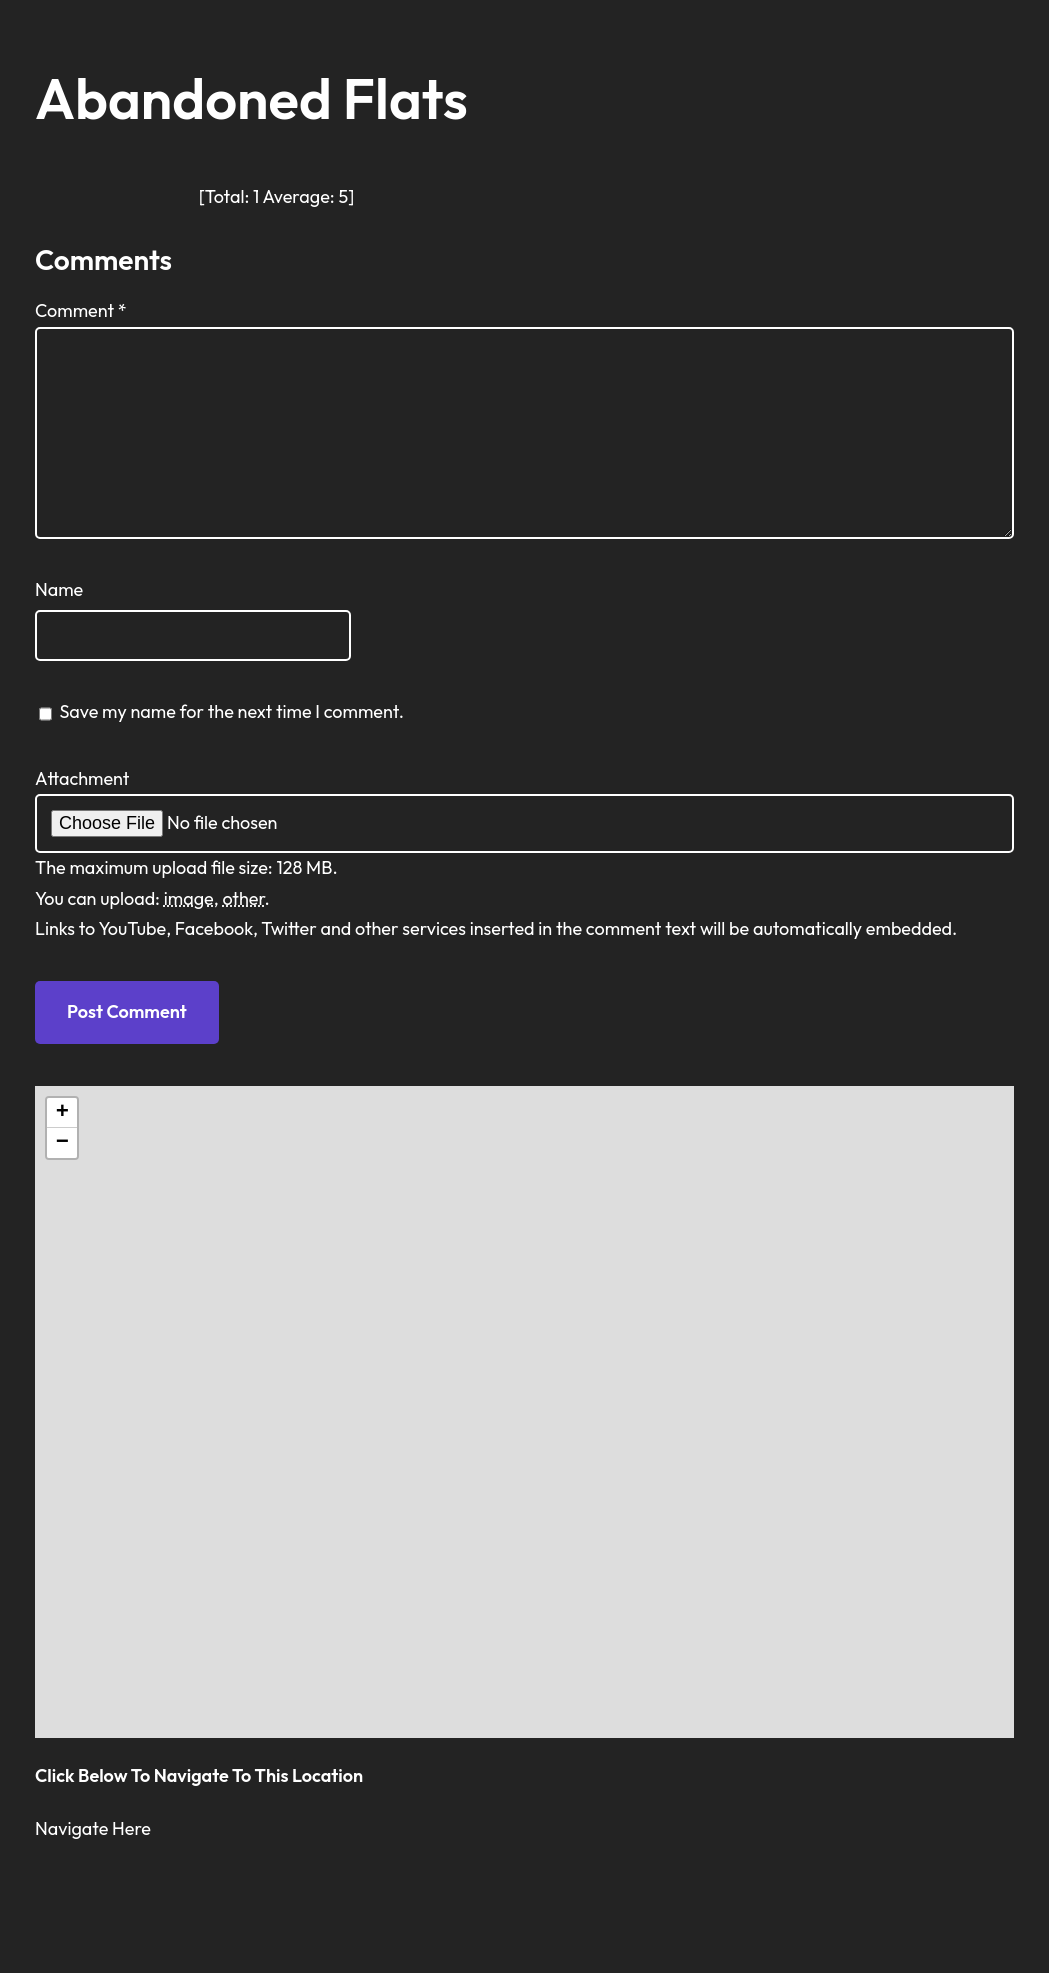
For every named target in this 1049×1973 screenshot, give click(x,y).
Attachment (82, 778)
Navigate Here (93, 1828)
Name (59, 589)
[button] (62, 1113)
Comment (81, 310)
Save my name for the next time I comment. (231, 711)
